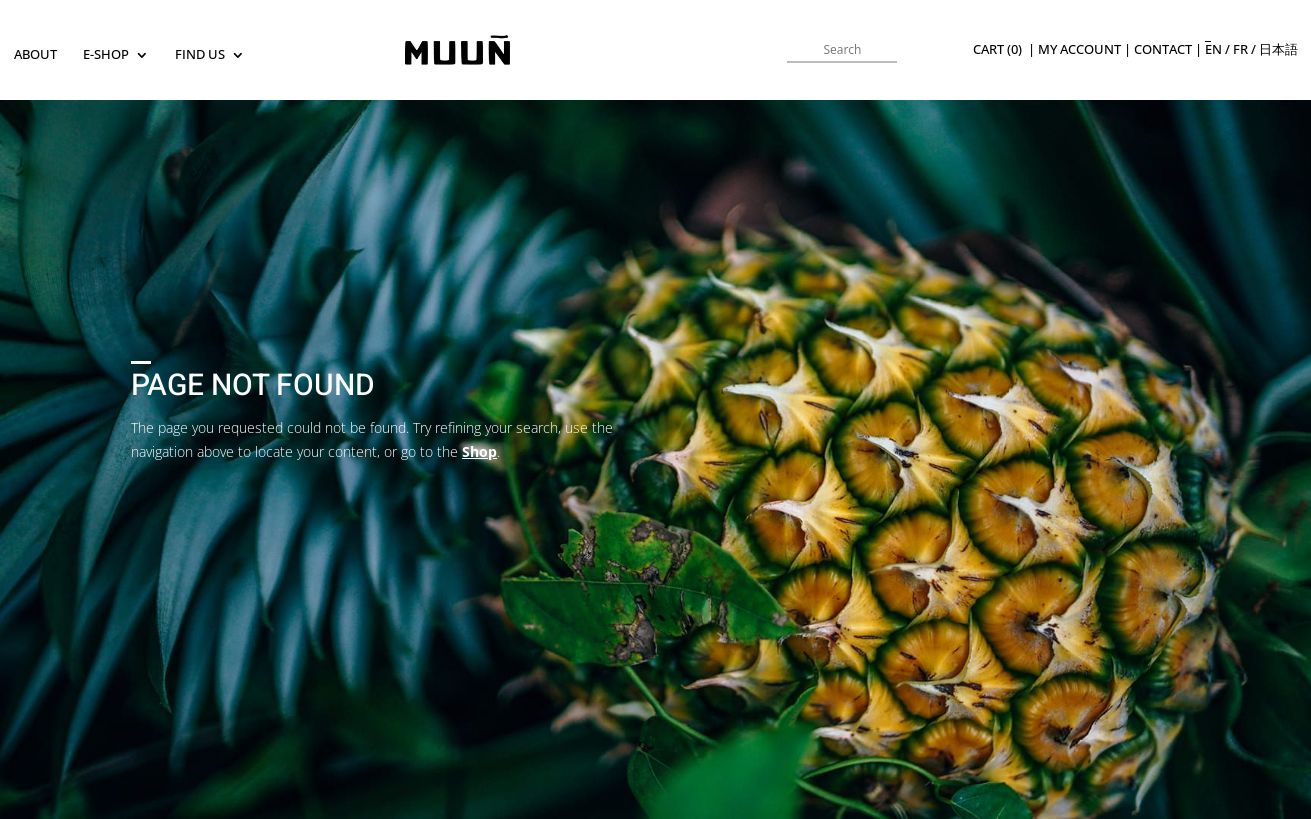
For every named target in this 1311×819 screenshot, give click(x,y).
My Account (1079, 49)
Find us (200, 55)
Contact (1163, 49)
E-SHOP (106, 55)
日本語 (1278, 49)
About (35, 55)
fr (1240, 49)
